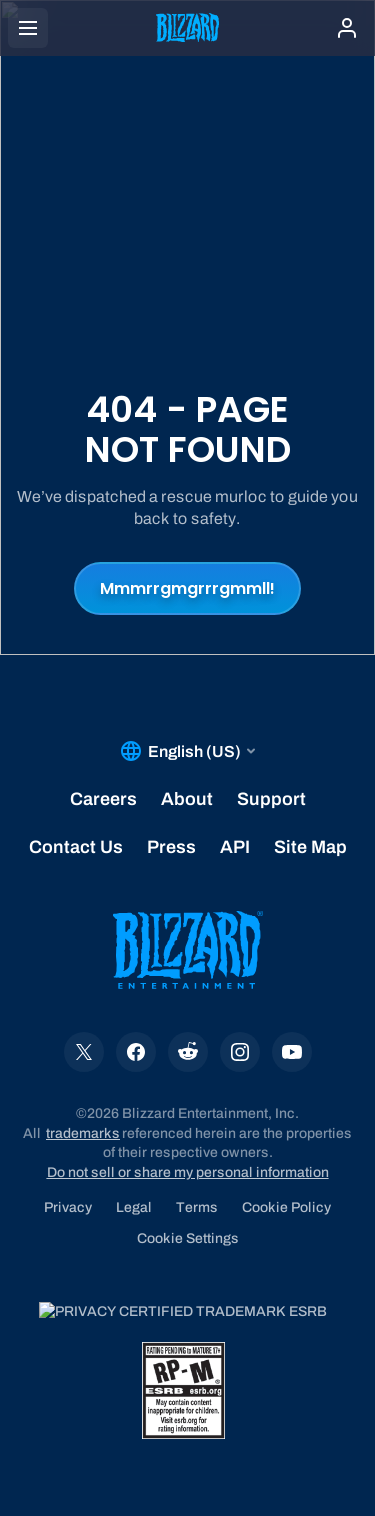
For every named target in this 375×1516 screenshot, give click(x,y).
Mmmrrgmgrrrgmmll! (187, 588)
